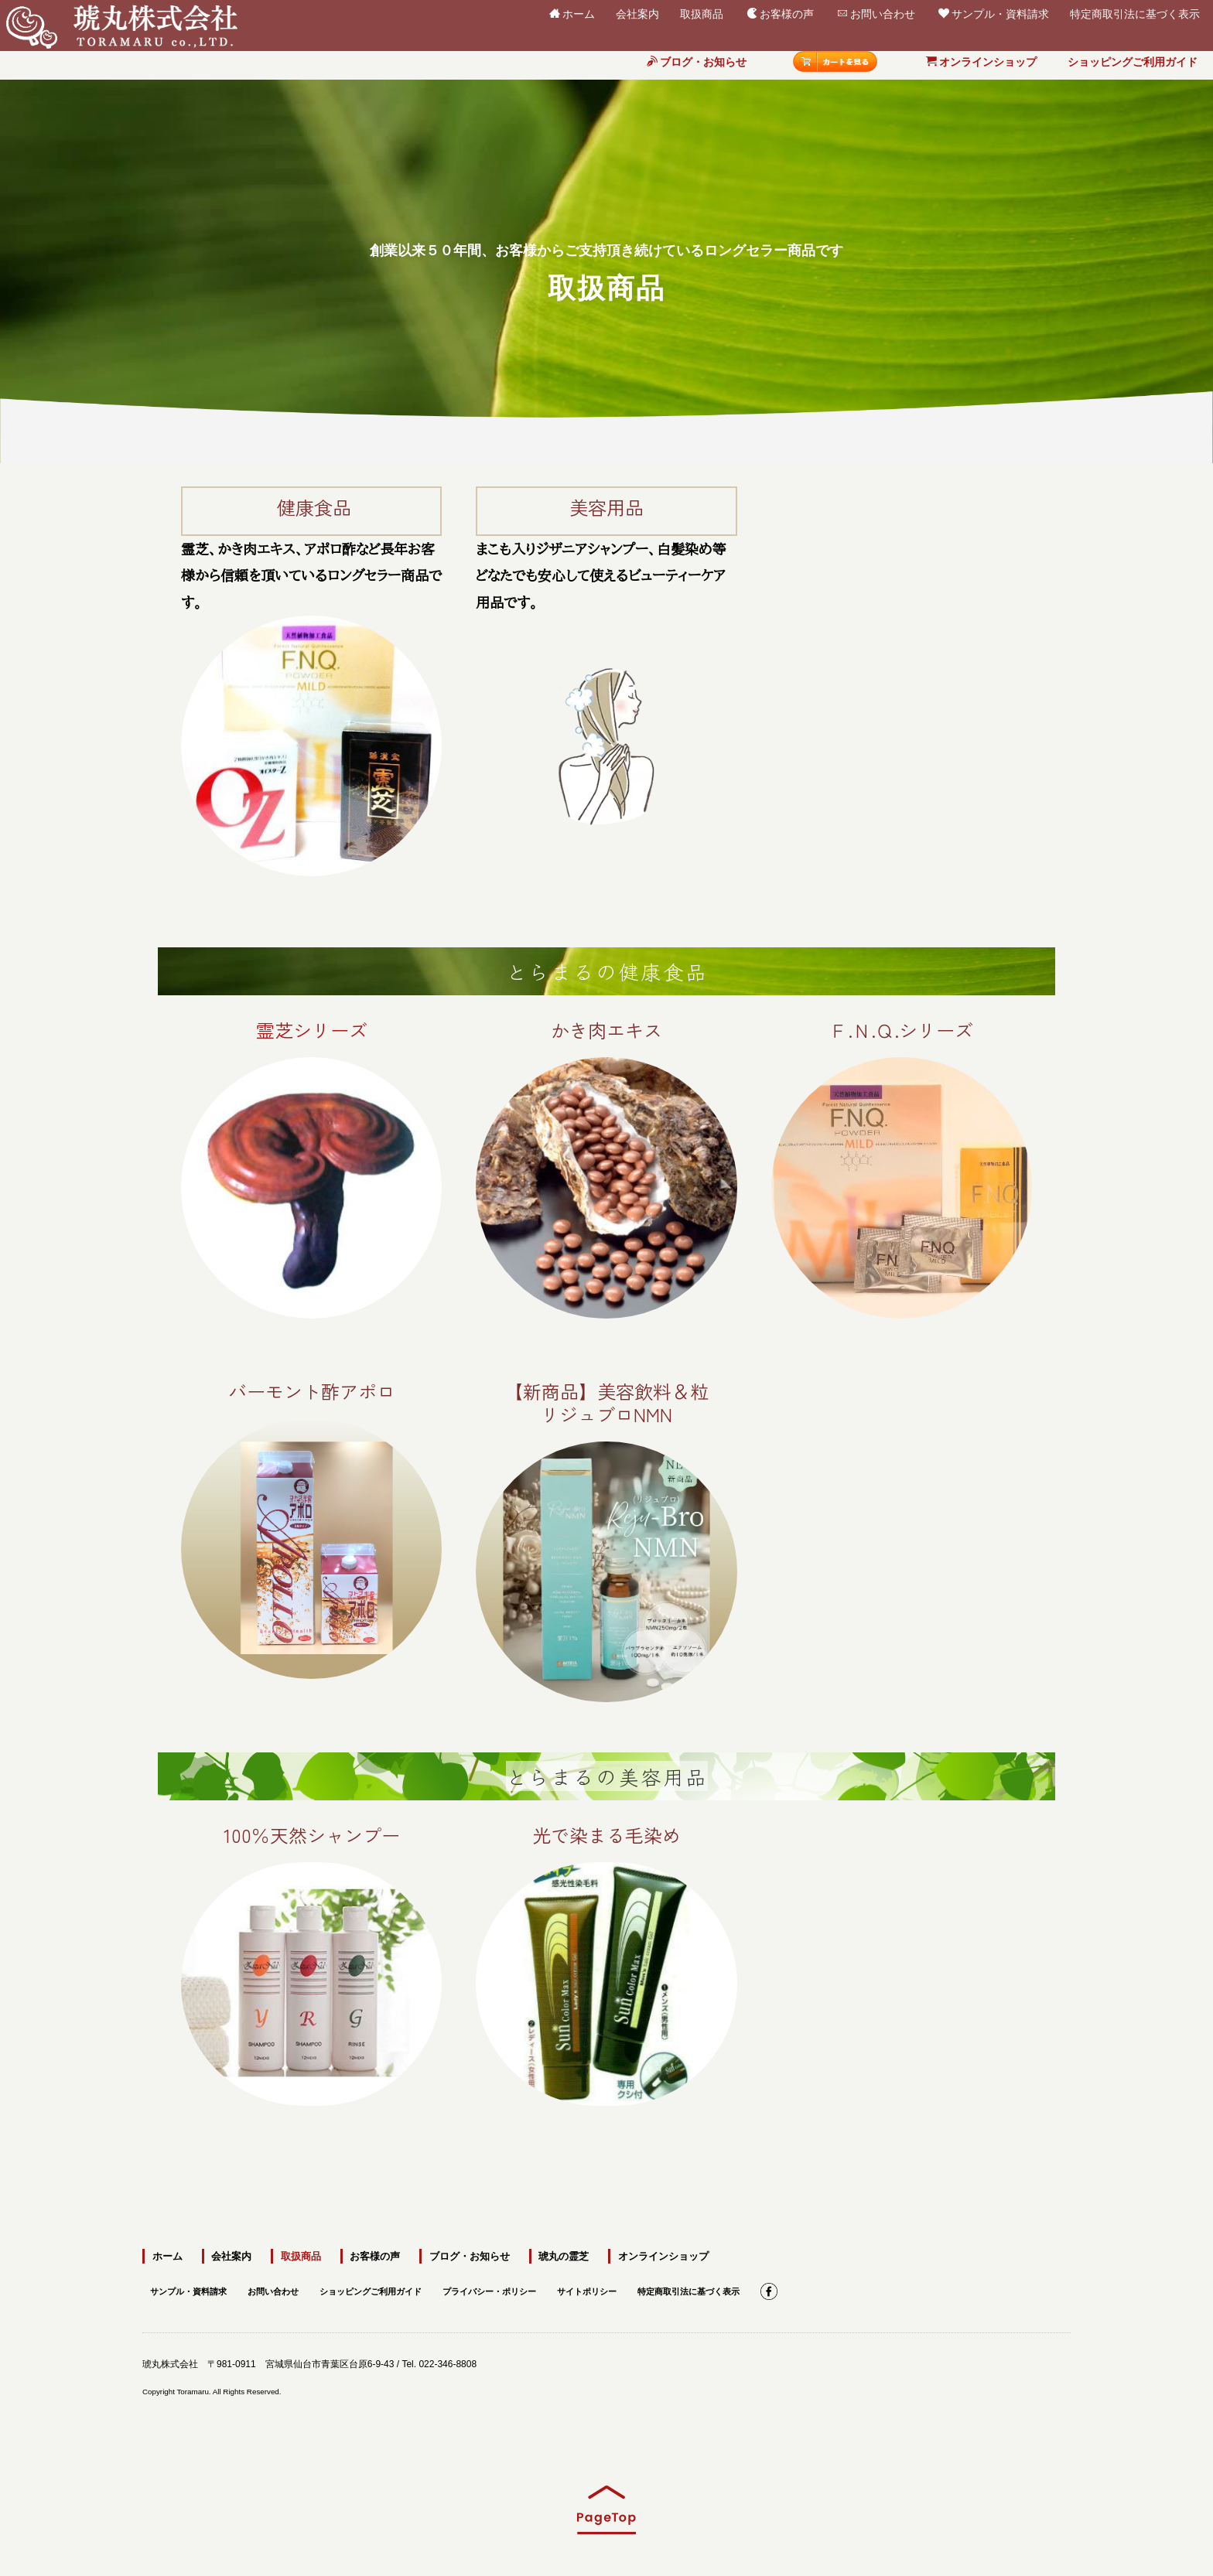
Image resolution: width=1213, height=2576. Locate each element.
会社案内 (637, 11)
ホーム (572, 13)
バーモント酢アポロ (311, 1390)
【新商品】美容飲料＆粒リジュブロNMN (606, 1402)
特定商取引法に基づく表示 (1135, 11)
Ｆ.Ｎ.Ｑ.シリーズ (901, 1029)
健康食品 (314, 506)
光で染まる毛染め (606, 2060)
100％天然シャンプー (312, 2035)
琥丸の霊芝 (556, 2254)
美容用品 (606, 506)
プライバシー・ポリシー (514, 2287)
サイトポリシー (618, 2287)
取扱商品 (701, 11)
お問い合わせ (876, 13)
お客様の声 (780, 13)
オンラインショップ (981, 62)
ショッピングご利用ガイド (1133, 62)
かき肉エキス (606, 1029)
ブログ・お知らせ (697, 62)
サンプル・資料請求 (993, 13)
